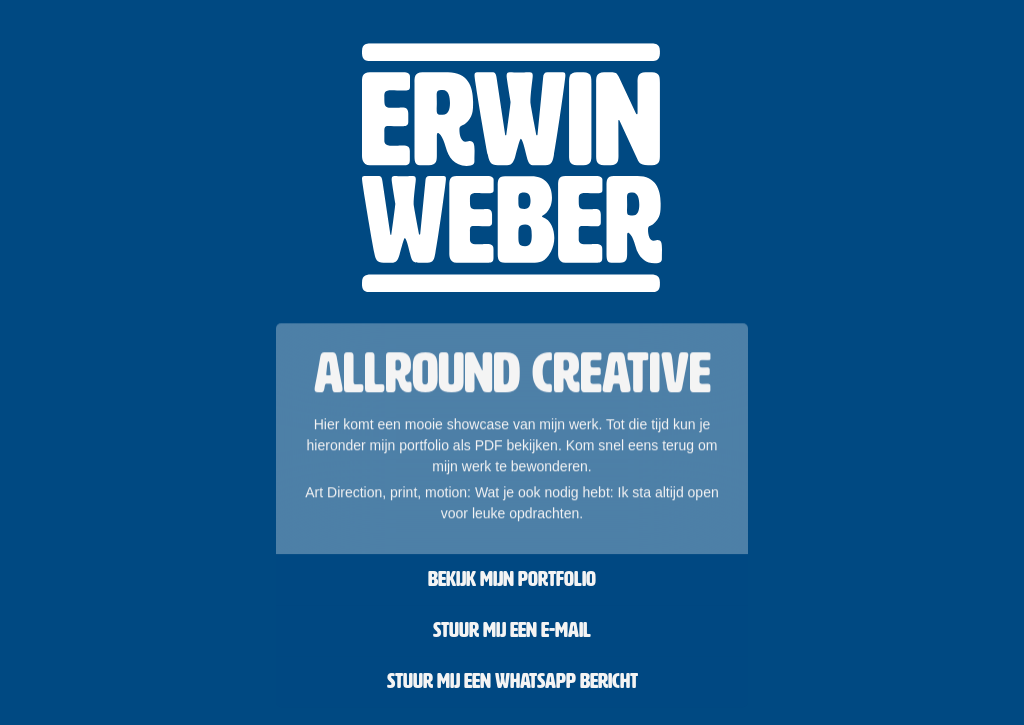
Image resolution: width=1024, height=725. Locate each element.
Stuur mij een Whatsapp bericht (512, 681)
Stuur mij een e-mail (512, 630)
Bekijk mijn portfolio (512, 579)
